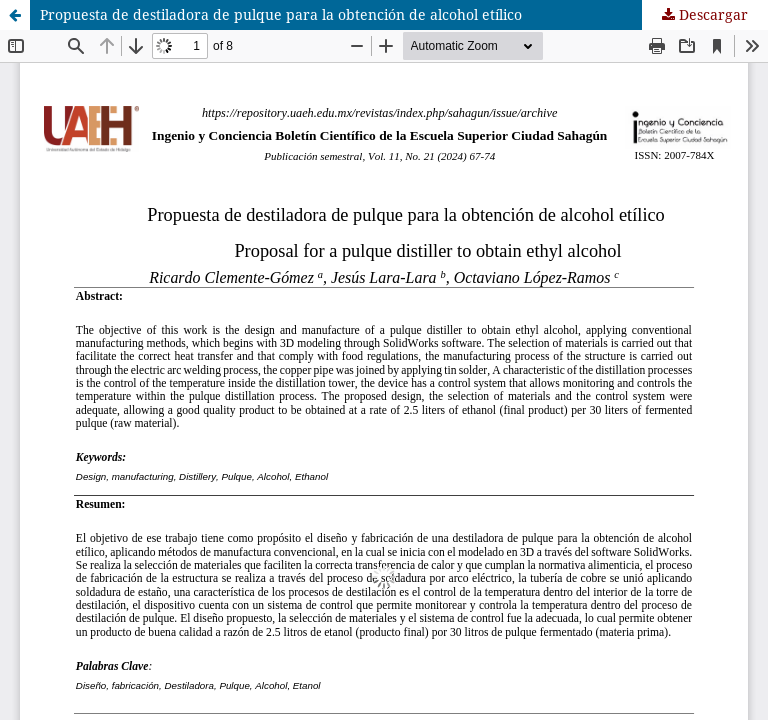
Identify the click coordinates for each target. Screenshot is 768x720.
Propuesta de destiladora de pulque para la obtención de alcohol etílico (281, 14)
